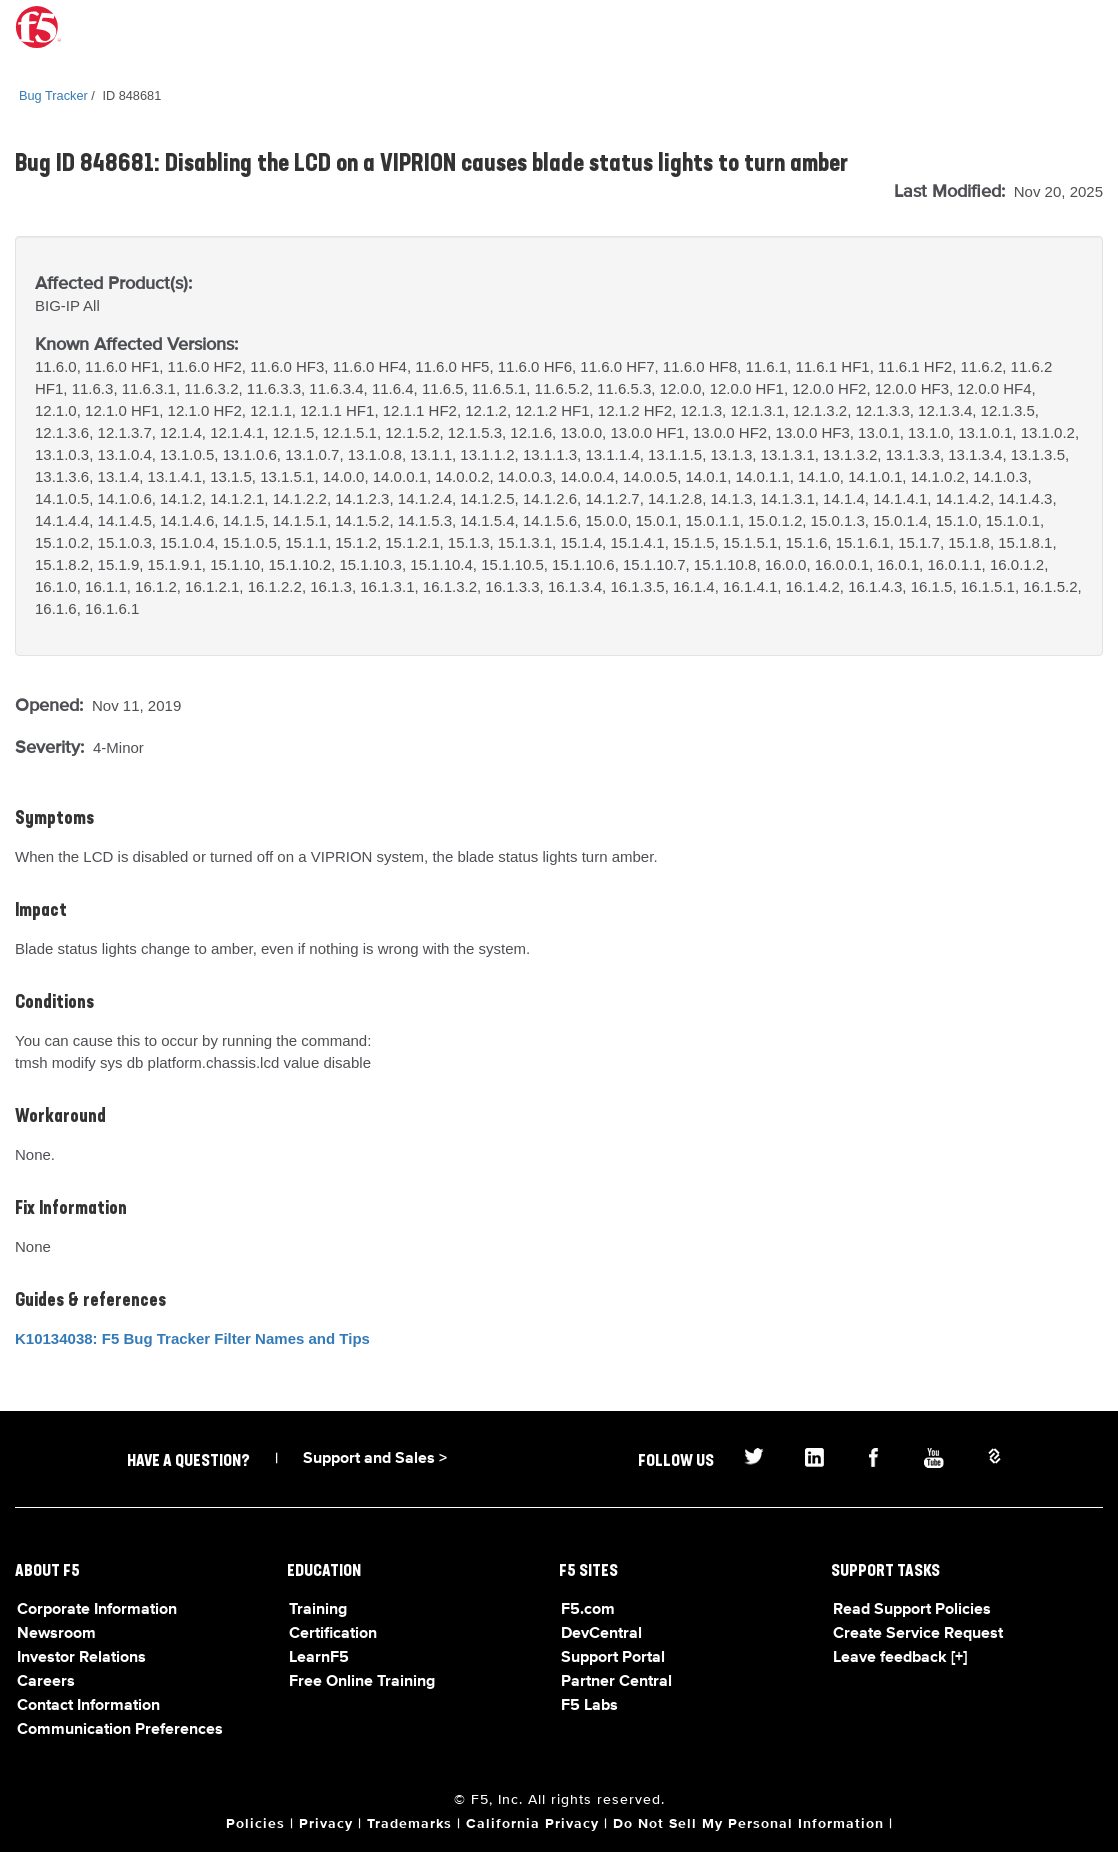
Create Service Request (918, 1634)
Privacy (326, 1824)
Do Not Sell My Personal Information (748, 1824)
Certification (333, 1634)
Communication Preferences (120, 1730)
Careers (46, 1682)
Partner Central (616, 1682)
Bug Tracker (53, 95)
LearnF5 (319, 1658)
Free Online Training (362, 1682)
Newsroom (56, 1634)
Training (318, 1610)
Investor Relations (81, 1658)
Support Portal (613, 1658)
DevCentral (601, 1634)
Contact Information (88, 1706)
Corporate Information (97, 1610)
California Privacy (532, 1824)
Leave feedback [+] (900, 1658)
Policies (255, 1824)
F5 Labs (589, 1706)
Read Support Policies (912, 1610)
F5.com (588, 1610)
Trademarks (409, 1824)
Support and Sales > (375, 1459)
